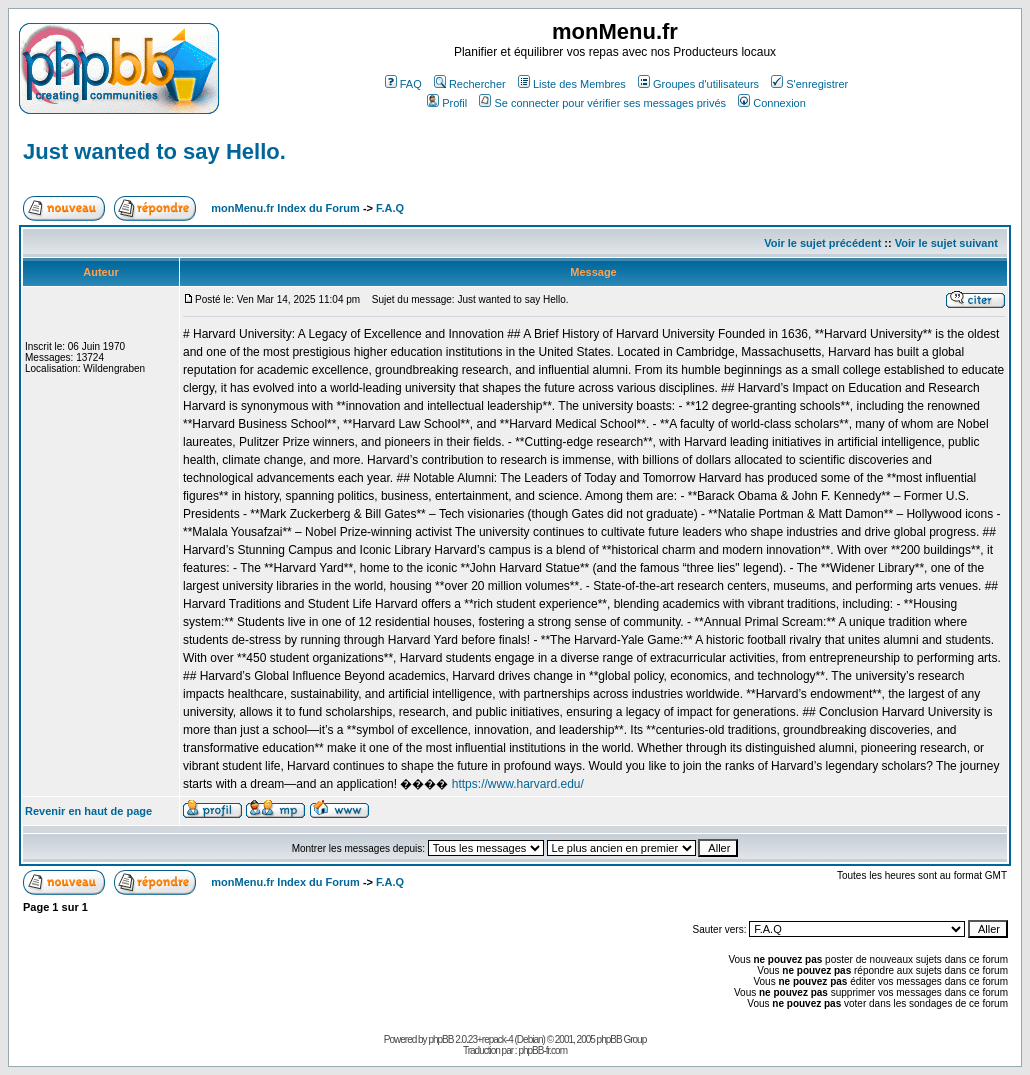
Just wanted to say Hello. (154, 151)
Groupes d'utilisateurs (698, 84)
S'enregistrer (809, 84)
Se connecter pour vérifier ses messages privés (602, 103)
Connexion (772, 103)
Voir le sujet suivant (946, 243)
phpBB (440, 1039)
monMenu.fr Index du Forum (285, 208)
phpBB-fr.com (542, 1050)
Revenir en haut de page (88, 811)
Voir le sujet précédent (822, 243)
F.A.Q (390, 208)
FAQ (403, 84)
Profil (447, 103)
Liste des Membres (572, 84)
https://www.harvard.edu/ (518, 784)
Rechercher (470, 84)
